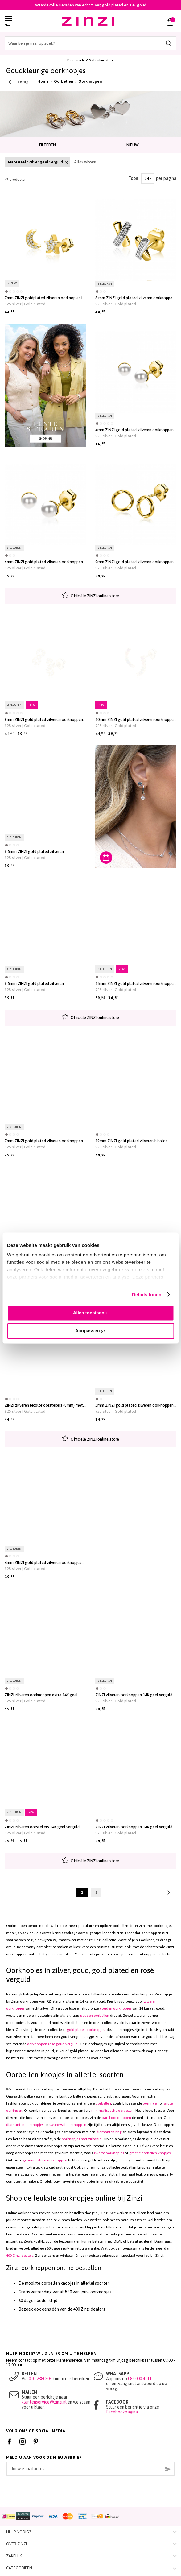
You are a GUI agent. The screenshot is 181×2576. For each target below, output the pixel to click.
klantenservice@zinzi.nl (44, 2402)
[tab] (48, 145)
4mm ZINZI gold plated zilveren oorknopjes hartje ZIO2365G (43, 1562)
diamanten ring (109, 2132)
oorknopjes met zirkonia (81, 2139)
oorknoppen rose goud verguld (52, 2044)
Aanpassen (89, 1330)
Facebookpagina (122, 2411)
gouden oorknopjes (115, 2008)
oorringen (151, 2103)
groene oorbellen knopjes (150, 2153)
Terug (19, 82)
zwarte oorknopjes (109, 2153)
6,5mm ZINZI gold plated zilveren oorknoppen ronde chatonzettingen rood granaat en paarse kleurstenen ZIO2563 (41, 851)
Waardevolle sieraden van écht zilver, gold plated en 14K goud (90, 5)
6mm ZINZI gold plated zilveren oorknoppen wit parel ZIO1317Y (44, 562)
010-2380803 (40, 2378)
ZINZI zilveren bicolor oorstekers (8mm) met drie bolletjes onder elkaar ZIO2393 (44, 1405)
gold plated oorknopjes (86, 2030)
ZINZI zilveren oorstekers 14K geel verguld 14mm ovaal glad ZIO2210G (42, 1827)
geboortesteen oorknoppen (45, 2160)
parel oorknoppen (116, 2117)
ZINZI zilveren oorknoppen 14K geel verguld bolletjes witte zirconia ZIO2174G (133, 1827)
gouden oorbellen (94, 2015)
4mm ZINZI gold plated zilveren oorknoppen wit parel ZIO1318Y (134, 430)
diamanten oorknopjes (24, 2125)
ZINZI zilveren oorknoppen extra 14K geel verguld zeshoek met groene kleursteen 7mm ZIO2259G (45, 1695)
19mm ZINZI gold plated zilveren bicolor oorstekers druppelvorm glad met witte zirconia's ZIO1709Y (131, 1141)
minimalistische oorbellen (112, 2110)
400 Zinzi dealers (19, 2255)
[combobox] (90, 43)
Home (43, 81)
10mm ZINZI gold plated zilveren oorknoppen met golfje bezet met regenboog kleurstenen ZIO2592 (135, 719)
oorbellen (103, 2103)
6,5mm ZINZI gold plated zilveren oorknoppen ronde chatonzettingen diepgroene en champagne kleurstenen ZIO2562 (39, 983)
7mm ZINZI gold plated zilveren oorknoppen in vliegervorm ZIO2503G (44, 1141)
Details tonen (146, 1294)
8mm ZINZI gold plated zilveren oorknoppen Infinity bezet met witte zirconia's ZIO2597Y (44, 719)
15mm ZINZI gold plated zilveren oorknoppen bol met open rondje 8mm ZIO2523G (135, 983)
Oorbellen (63, 81)
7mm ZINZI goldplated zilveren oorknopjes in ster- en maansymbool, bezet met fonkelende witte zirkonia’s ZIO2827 (44, 298)
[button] (152, 21)
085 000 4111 (139, 2378)
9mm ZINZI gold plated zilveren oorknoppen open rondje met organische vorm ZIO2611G (134, 562)
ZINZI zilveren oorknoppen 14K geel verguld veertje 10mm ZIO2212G (133, 1695)
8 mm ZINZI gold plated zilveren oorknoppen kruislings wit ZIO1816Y (135, 298)
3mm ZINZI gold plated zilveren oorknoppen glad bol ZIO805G (134, 1405)
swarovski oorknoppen (67, 2125)
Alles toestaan (89, 1312)
